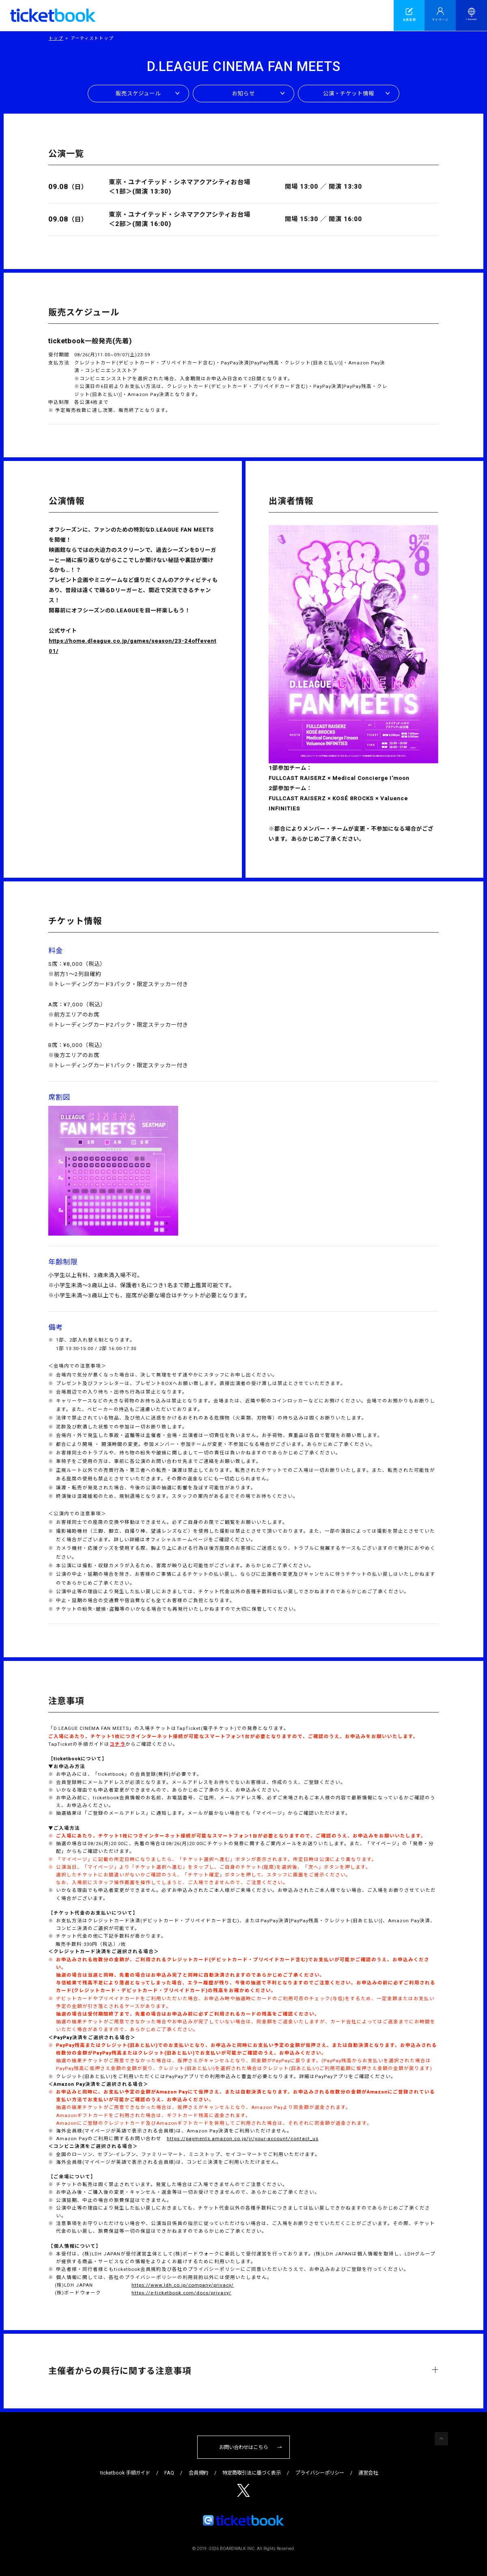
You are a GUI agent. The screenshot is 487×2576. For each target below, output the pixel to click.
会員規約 (198, 2473)
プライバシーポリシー (319, 2473)
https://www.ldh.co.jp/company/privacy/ (182, 2285)
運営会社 (368, 2473)
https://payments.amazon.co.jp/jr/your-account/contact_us (243, 2138)
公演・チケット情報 (348, 93)
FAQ (169, 2473)
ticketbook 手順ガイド (125, 2473)
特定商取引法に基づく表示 (251, 2473)
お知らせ (243, 93)
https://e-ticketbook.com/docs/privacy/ (181, 2293)
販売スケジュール (138, 93)
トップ (56, 38)
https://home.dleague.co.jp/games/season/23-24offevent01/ (132, 646)
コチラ (117, 1744)
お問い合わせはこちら (243, 2447)
